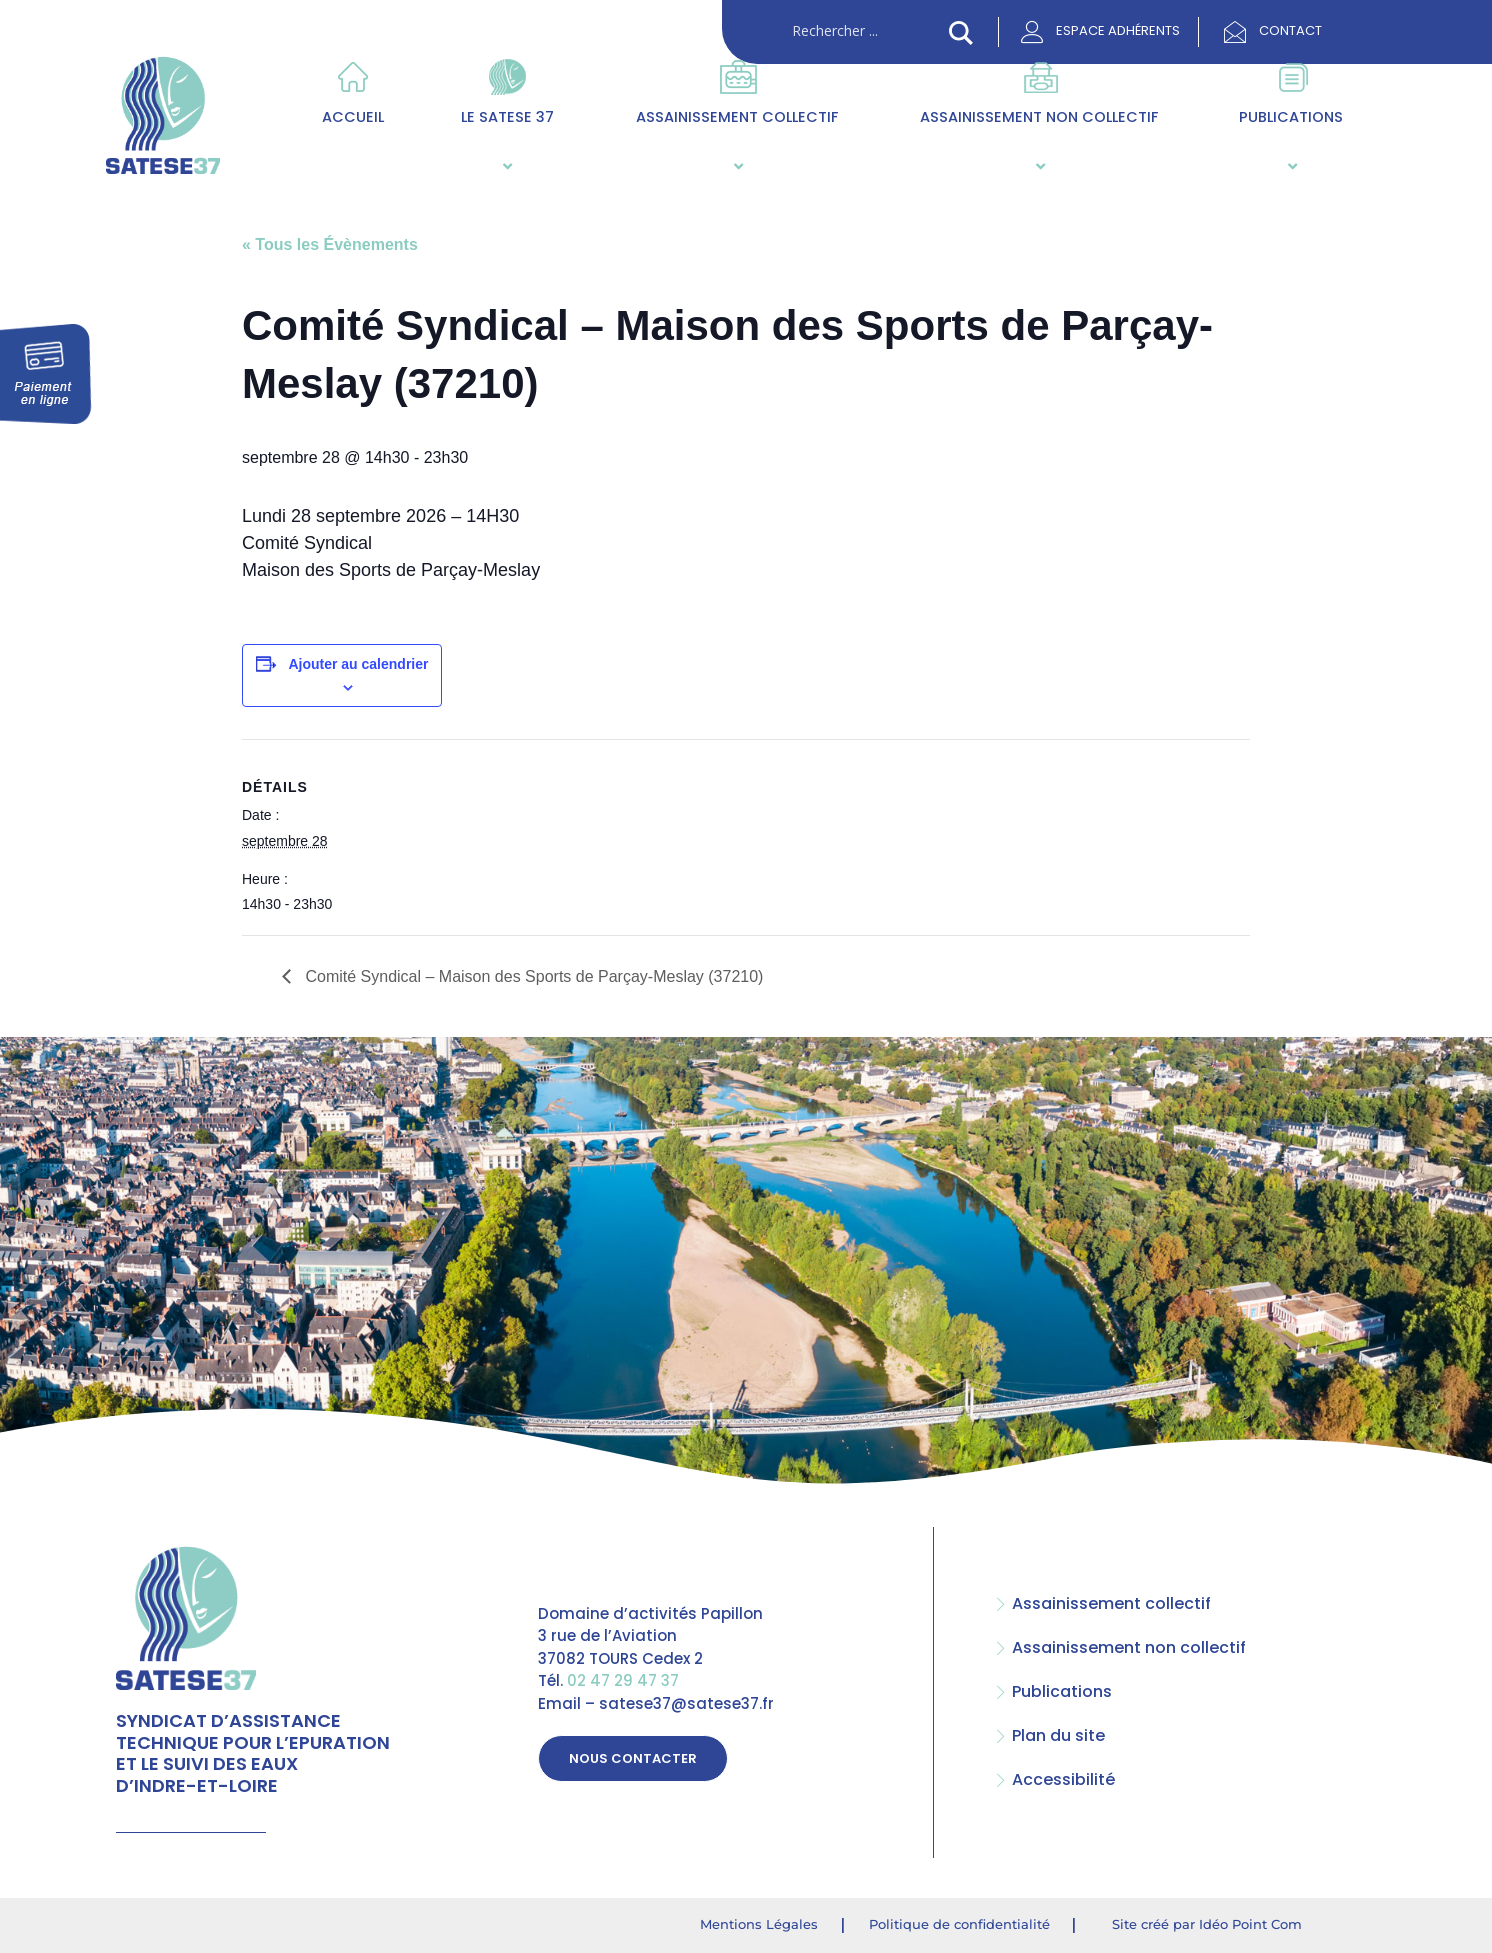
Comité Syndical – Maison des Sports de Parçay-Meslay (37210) (532, 976)
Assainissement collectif (737, 142)
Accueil (353, 117)
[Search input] (866, 31)
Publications (1291, 142)
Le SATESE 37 (505, 142)
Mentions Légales (759, 1924)
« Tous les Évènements (330, 244)
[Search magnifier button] (961, 33)
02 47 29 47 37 (623, 1681)
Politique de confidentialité (959, 1924)
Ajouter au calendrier (358, 664)
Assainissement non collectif (1039, 142)
